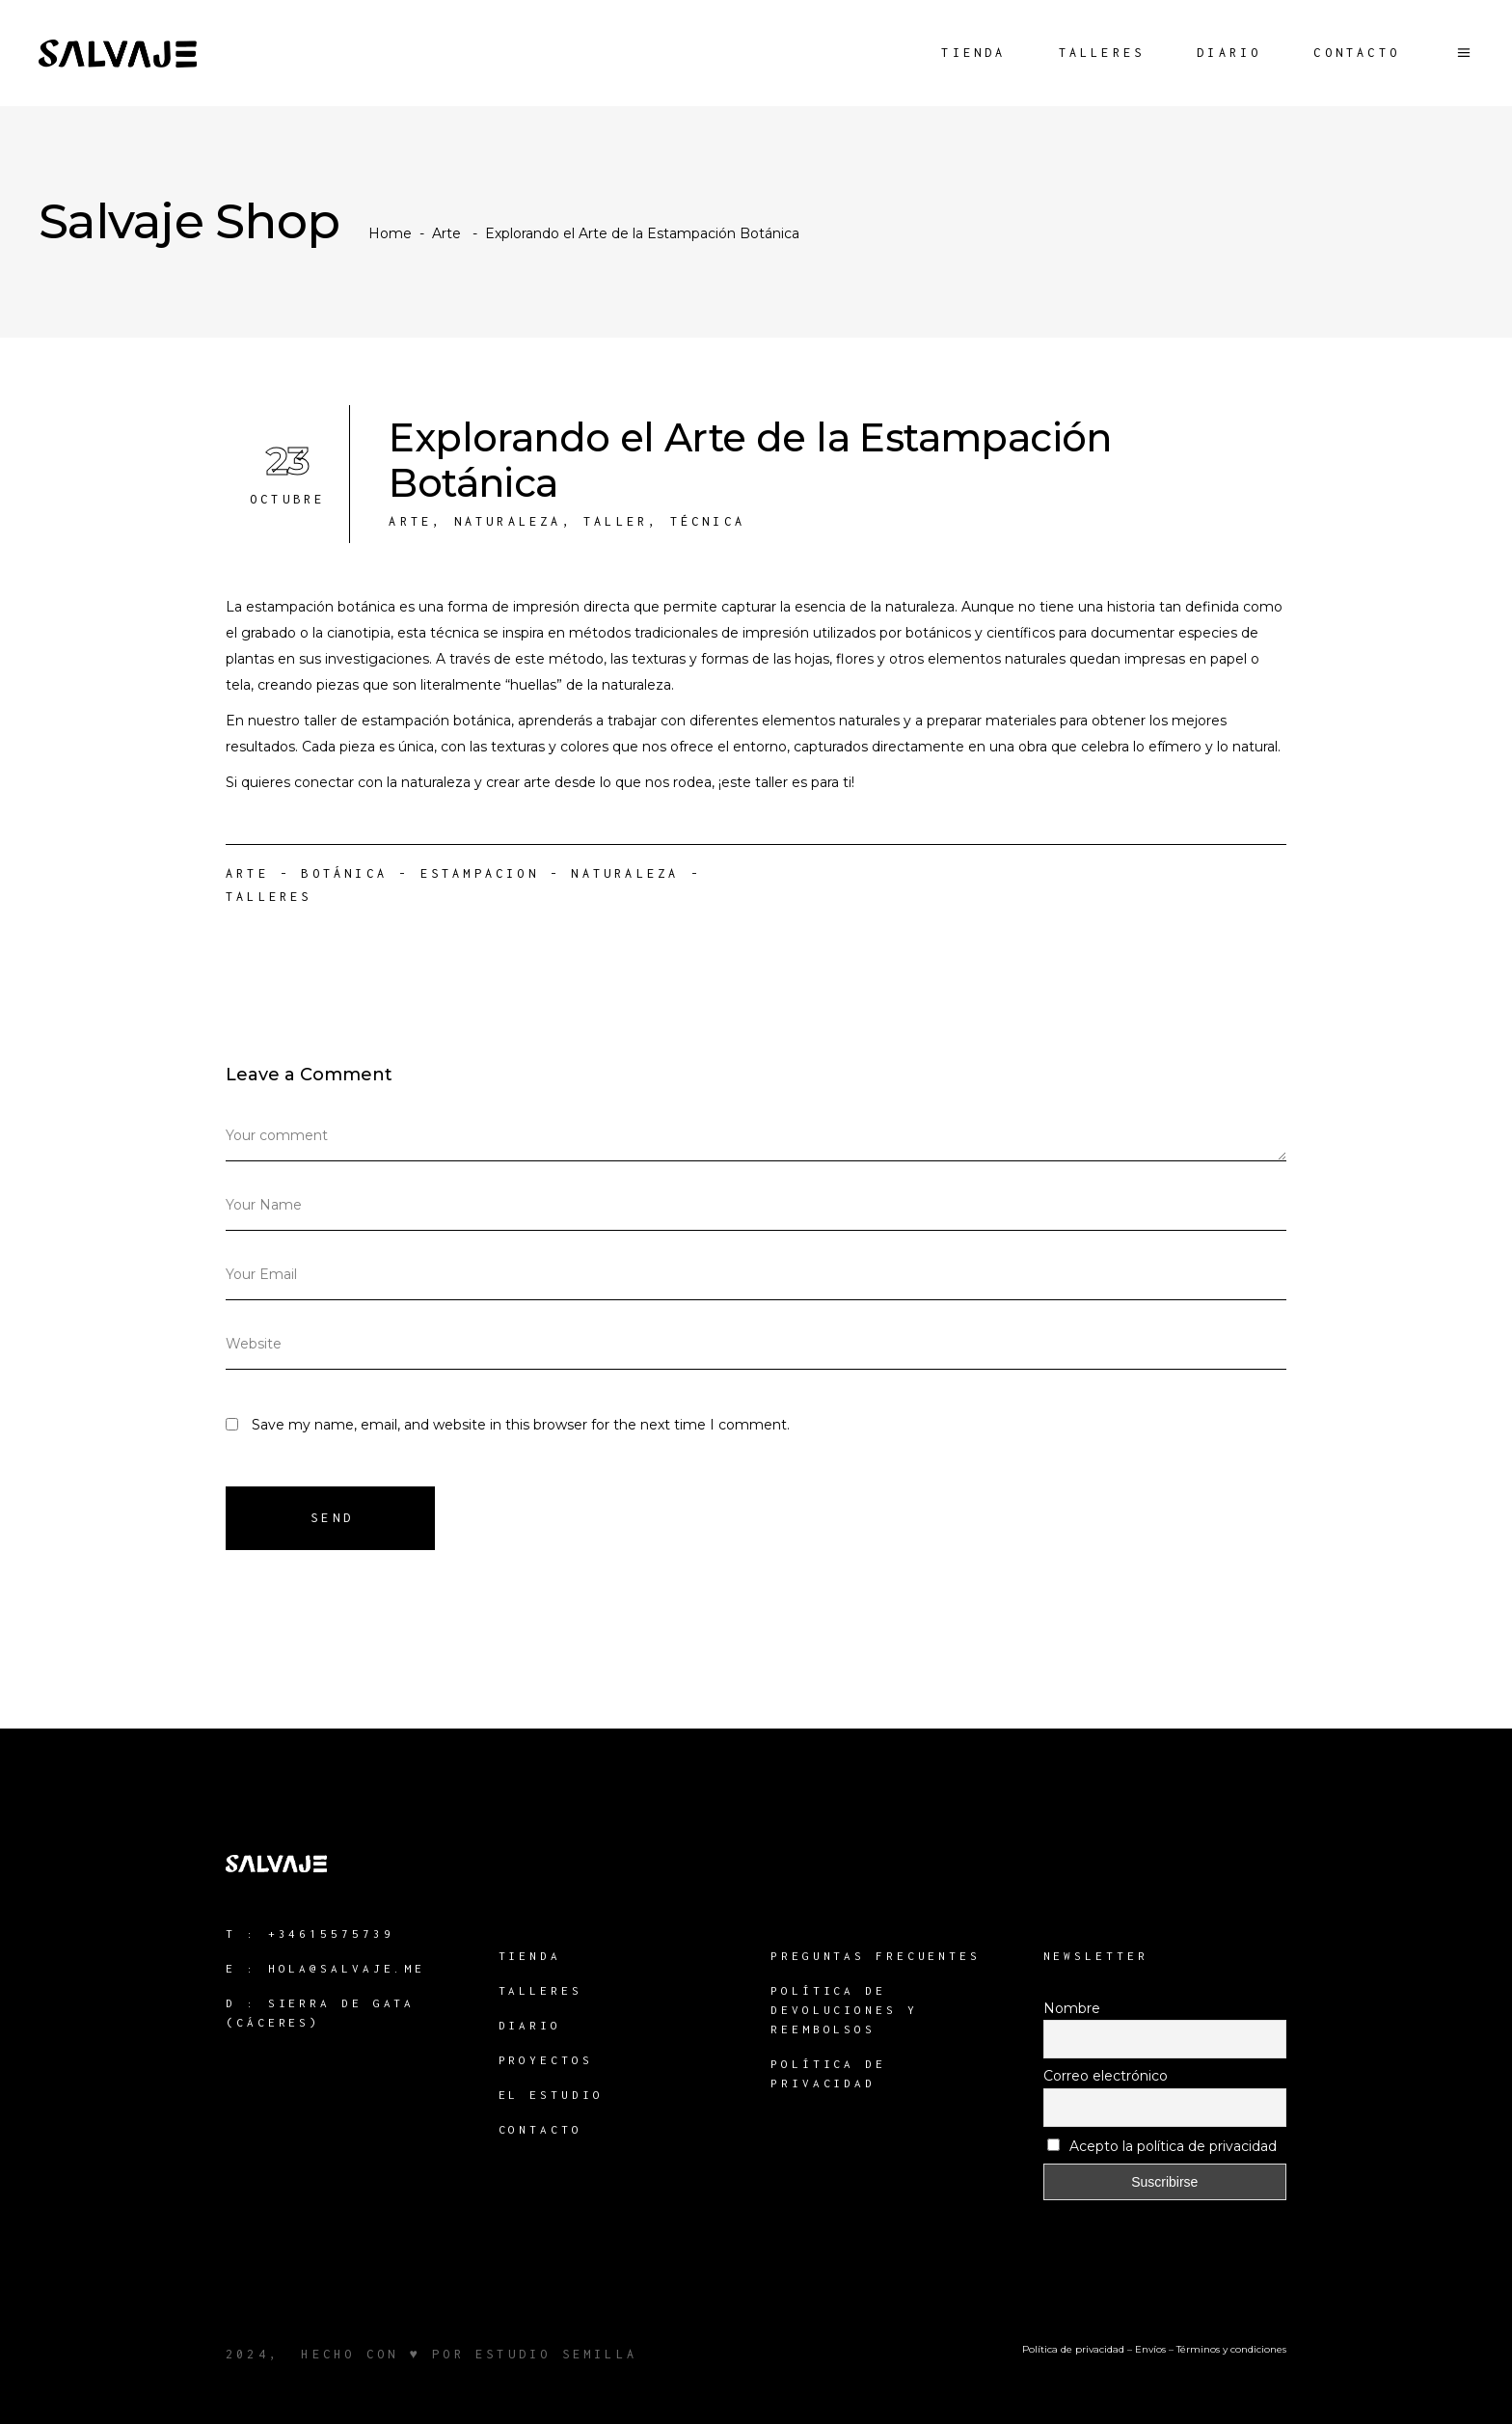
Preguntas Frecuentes (875, 1955)
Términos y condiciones (1231, 2349)
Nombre (1071, 2008)
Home (390, 233)
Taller (615, 521)
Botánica (344, 873)
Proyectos (546, 2060)
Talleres (269, 896)
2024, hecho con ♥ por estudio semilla (431, 2354)
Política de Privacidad (828, 2073)
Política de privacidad (1073, 2349)
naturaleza (625, 873)
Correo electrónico (1105, 2075)
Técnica (707, 521)
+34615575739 (331, 1933)
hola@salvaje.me (347, 1968)
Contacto (540, 2129)
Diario (530, 2025)
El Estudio (551, 2094)
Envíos (1150, 2349)
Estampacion (479, 873)
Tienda (530, 1955)
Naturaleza (508, 521)
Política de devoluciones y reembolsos (844, 2009)
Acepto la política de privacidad (1162, 2146)
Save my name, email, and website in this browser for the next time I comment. (521, 1424)
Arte (446, 233)
